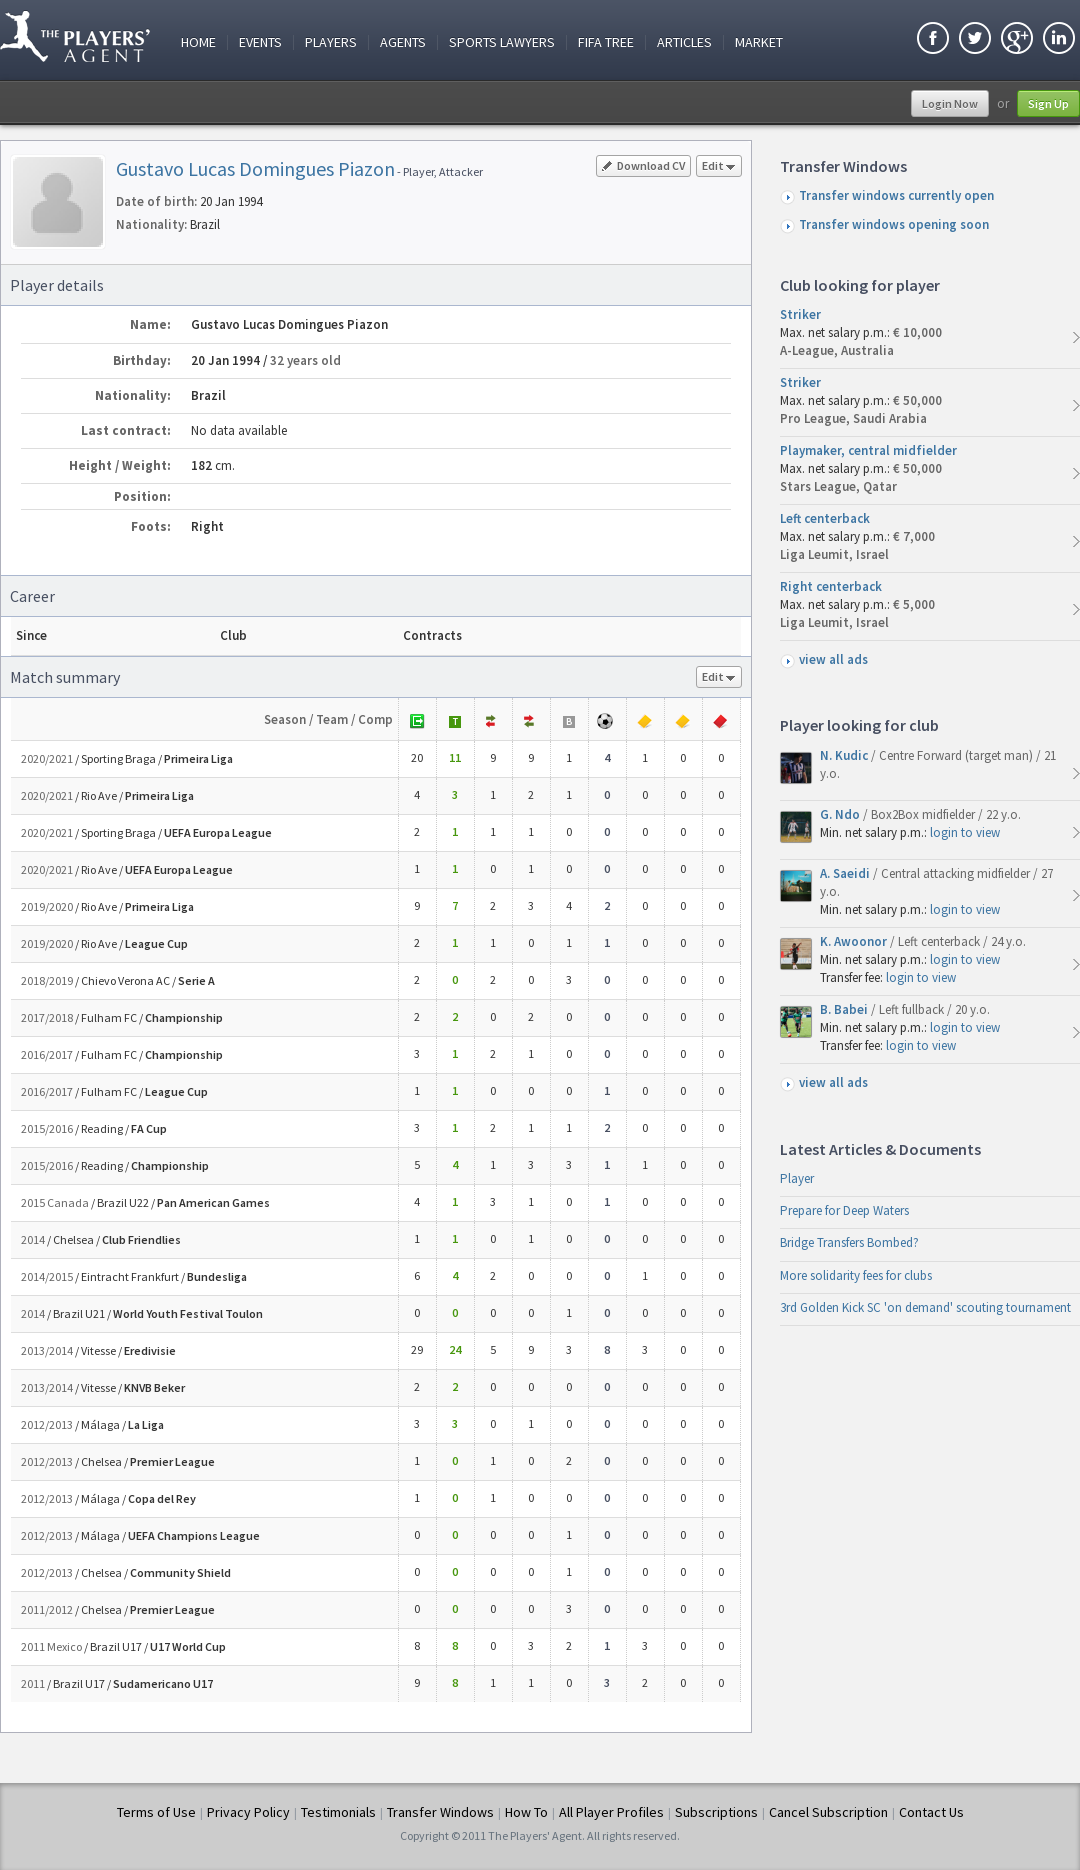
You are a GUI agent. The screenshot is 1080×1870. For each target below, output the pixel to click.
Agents (403, 42)
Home (198, 42)
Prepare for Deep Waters (844, 1210)
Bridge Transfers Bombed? (849, 1242)
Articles (684, 42)
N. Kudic (845, 755)
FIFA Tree (606, 42)
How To (526, 1812)
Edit (719, 167)
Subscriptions (716, 1812)
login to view (965, 832)
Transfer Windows (440, 1812)
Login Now (950, 103)
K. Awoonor (855, 941)
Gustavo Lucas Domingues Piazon (255, 168)
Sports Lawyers (502, 42)
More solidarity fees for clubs (856, 1275)
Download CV (643, 165)
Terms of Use (156, 1812)
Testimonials (338, 1812)
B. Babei (845, 1009)
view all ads (833, 659)
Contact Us (931, 1812)
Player (797, 1178)
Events (260, 42)
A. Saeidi (846, 873)
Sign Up (1048, 103)
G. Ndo (841, 814)
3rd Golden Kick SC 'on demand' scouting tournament (925, 1307)
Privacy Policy (248, 1812)
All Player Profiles (611, 1812)
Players (331, 42)
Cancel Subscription (828, 1812)
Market (759, 42)
